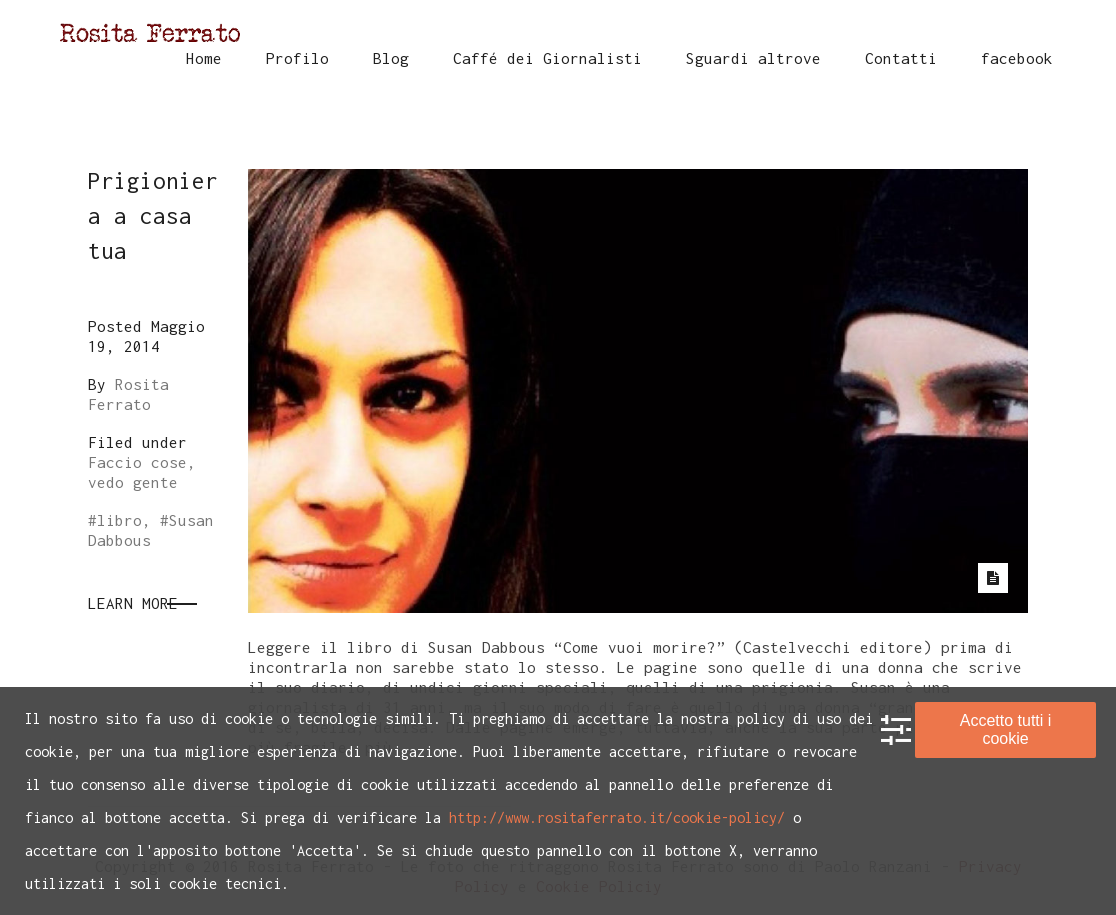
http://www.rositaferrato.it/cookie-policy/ (617, 817)
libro (119, 520)
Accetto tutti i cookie (1006, 729)
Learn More (133, 603)
